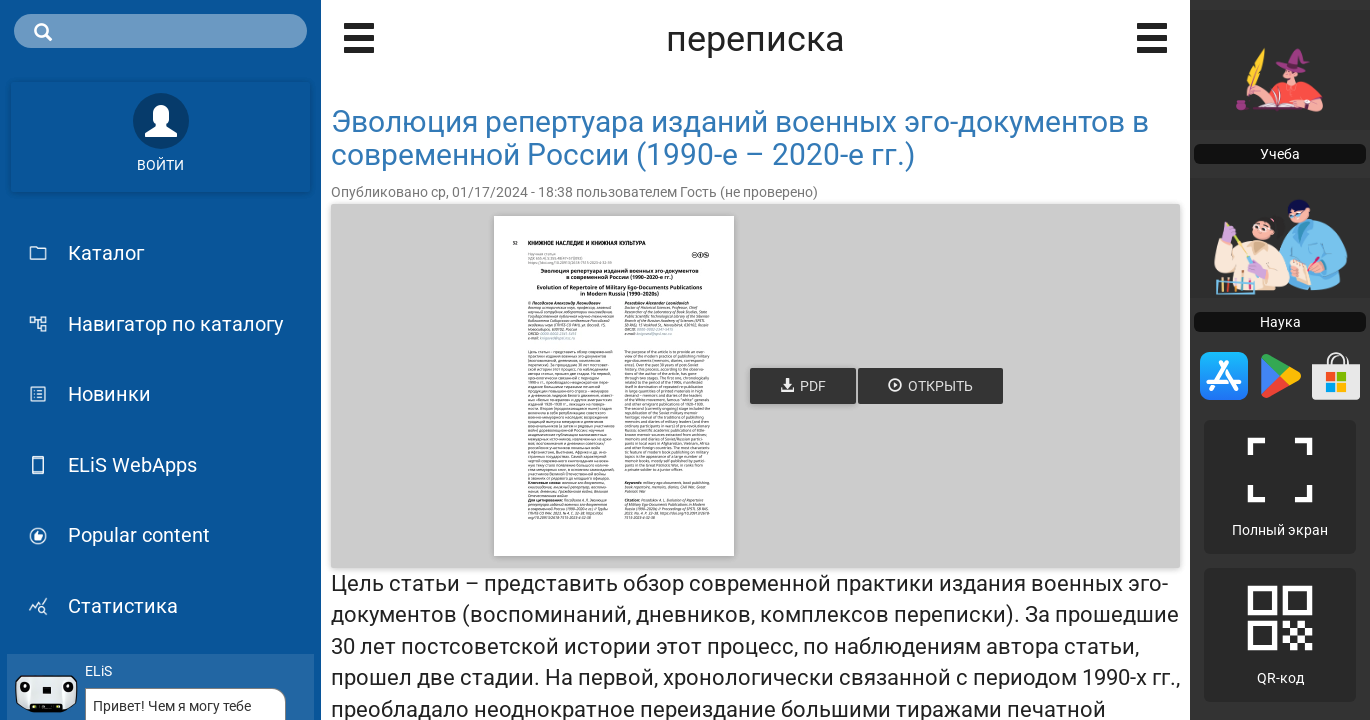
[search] (160, 31)
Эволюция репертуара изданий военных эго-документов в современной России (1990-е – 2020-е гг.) (740, 138)
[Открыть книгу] (614, 386)
